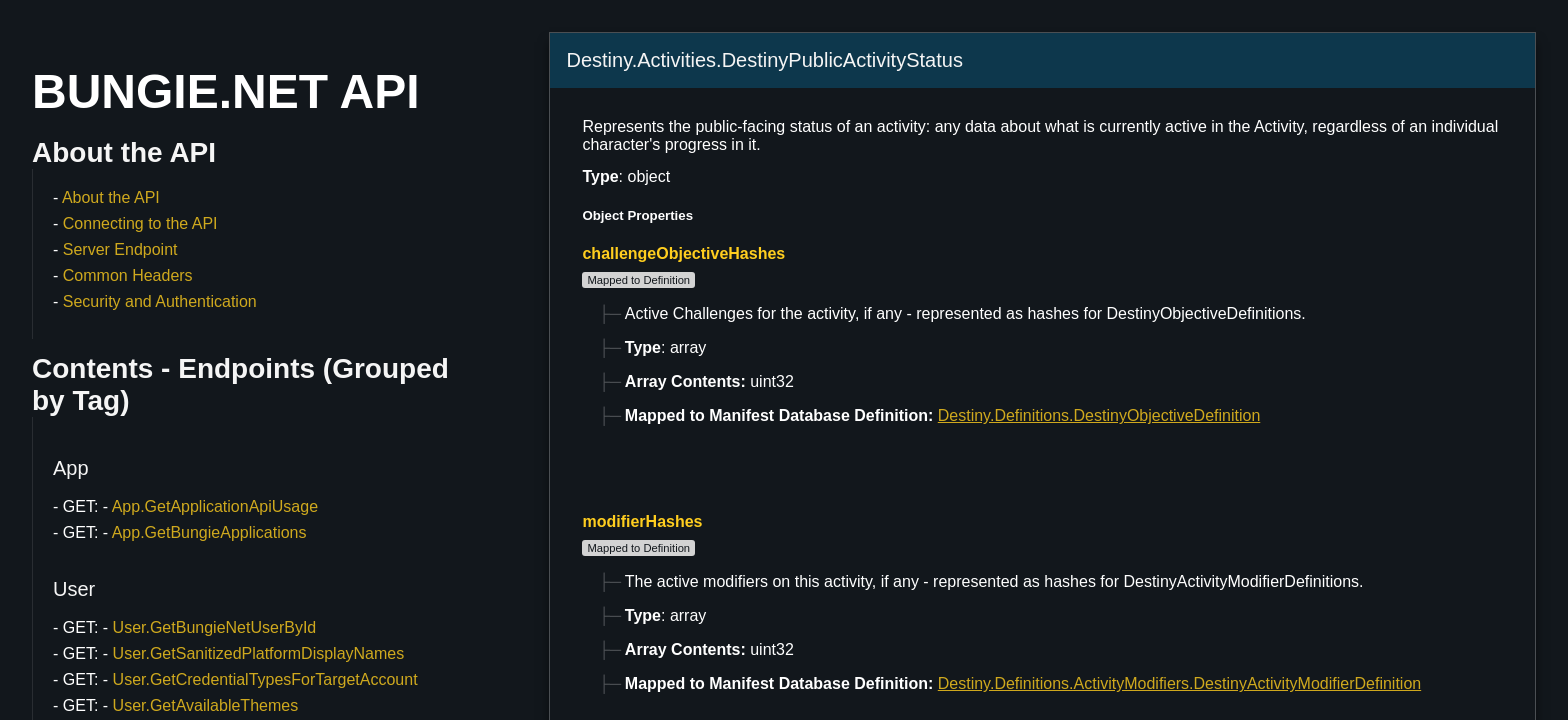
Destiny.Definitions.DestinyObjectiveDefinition (1099, 415)
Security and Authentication (160, 301)
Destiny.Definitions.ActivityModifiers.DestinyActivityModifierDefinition (1179, 683)
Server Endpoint (120, 249)
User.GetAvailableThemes (206, 705)
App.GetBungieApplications (209, 532)
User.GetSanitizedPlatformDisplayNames (259, 653)
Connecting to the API (140, 223)
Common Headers (128, 275)
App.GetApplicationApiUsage (215, 506)
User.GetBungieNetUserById (215, 627)
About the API (111, 197)
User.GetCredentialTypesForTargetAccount (265, 679)
